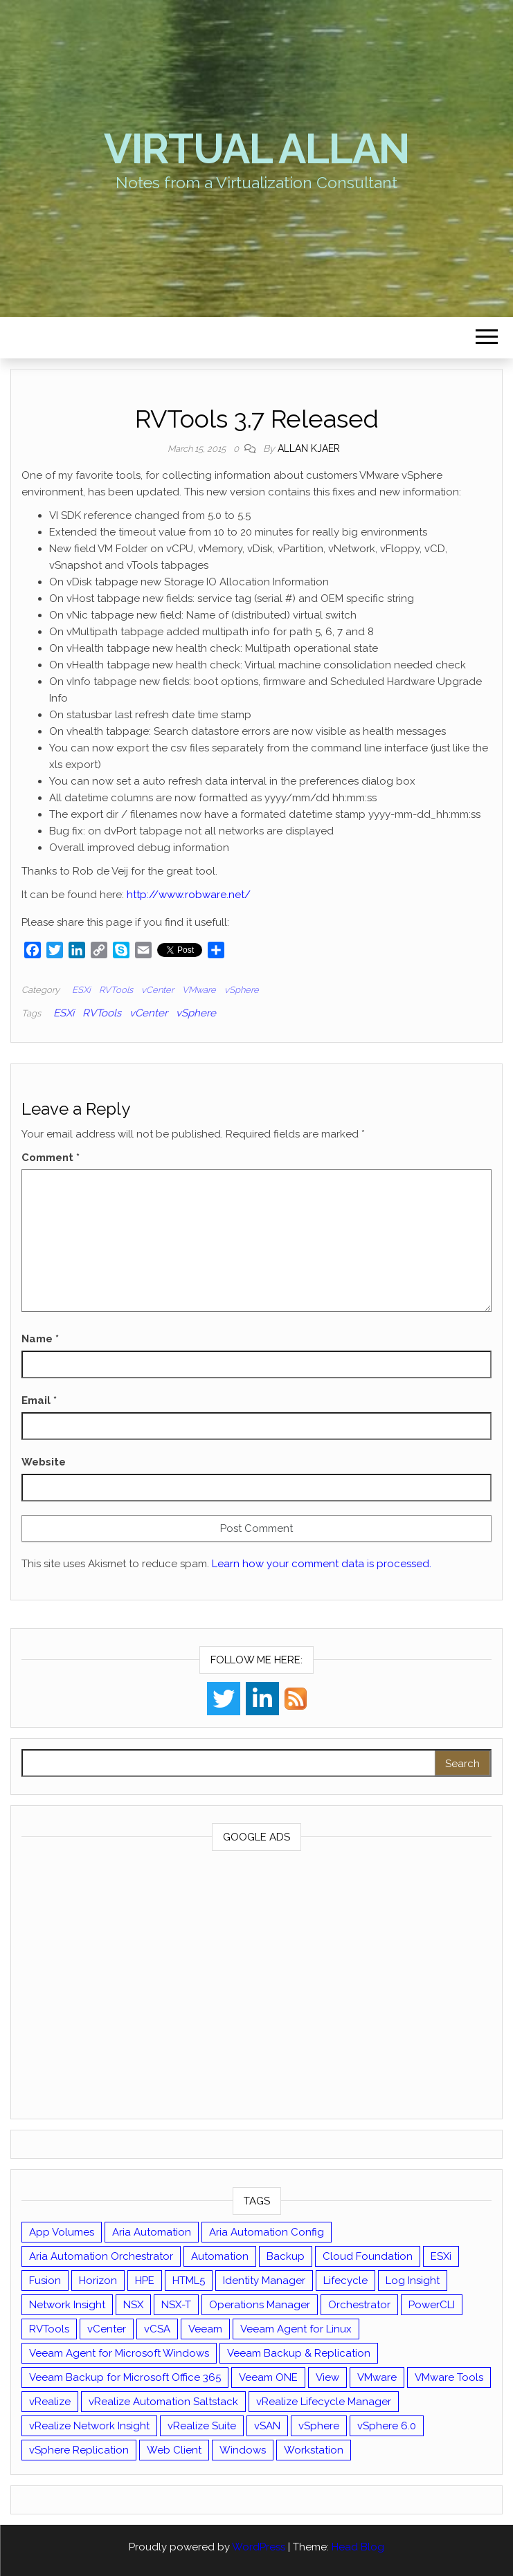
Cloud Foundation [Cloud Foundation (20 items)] (368, 2256)
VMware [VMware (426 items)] (377, 2377)
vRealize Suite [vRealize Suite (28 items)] (202, 2426)
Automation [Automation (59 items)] (220, 2256)
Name (40, 1339)
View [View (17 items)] (327, 2377)
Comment (50, 1157)
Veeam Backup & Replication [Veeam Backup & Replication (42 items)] (298, 2353)
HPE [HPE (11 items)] (144, 2280)
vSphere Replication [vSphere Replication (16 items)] (79, 2450)
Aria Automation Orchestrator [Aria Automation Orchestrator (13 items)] (101, 2256)
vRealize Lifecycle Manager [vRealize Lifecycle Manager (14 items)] (323, 2401)
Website (43, 1462)
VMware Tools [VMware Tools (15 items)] (449, 2377)
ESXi (81, 990)
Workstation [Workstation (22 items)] (313, 2450)
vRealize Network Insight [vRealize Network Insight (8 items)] (89, 2426)
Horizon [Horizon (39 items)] (98, 2280)
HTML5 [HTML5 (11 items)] (188, 2280)
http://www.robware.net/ (189, 894)
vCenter (157, 990)
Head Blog (358, 2547)
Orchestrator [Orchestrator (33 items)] (359, 2305)
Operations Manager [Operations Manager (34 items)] (259, 2305)
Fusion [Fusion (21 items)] (45, 2280)
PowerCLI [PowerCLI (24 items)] (431, 2305)
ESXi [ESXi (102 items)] (441, 2256)
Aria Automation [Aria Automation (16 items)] (151, 2232)
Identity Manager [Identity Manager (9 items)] (264, 2280)
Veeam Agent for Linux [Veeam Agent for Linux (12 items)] (296, 2329)
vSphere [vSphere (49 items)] (318, 2426)
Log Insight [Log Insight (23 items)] (413, 2280)
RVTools (116, 990)
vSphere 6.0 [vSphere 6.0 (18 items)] (386, 2426)
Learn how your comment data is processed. (321, 1564)
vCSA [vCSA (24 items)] (157, 2329)
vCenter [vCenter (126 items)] (106, 2329)
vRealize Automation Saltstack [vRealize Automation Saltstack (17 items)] (163, 2401)
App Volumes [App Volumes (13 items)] (61, 2232)
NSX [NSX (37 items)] (133, 2305)
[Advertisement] (256, 1988)
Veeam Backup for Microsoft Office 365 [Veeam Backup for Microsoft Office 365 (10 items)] (125, 2377)
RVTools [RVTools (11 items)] (49, 2329)
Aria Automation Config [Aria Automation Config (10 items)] (266, 2232)
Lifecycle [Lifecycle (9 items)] (345, 2280)
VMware (199, 990)
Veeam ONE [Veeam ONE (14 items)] (268, 2377)
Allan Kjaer (309, 448)
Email (39, 1400)
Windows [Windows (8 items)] (242, 2450)
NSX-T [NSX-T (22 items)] (176, 2305)
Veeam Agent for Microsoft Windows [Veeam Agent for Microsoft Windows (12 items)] (119, 2353)
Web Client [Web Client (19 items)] (174, 2450)
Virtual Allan (256, 149)
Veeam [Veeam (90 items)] (205, 2329)
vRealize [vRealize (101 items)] (50, 2401)
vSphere (241, 990)
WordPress (258, 2547)
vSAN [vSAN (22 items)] (267, 2426)
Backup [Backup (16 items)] (286, 2256)
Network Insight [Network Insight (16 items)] (67, 2305)
